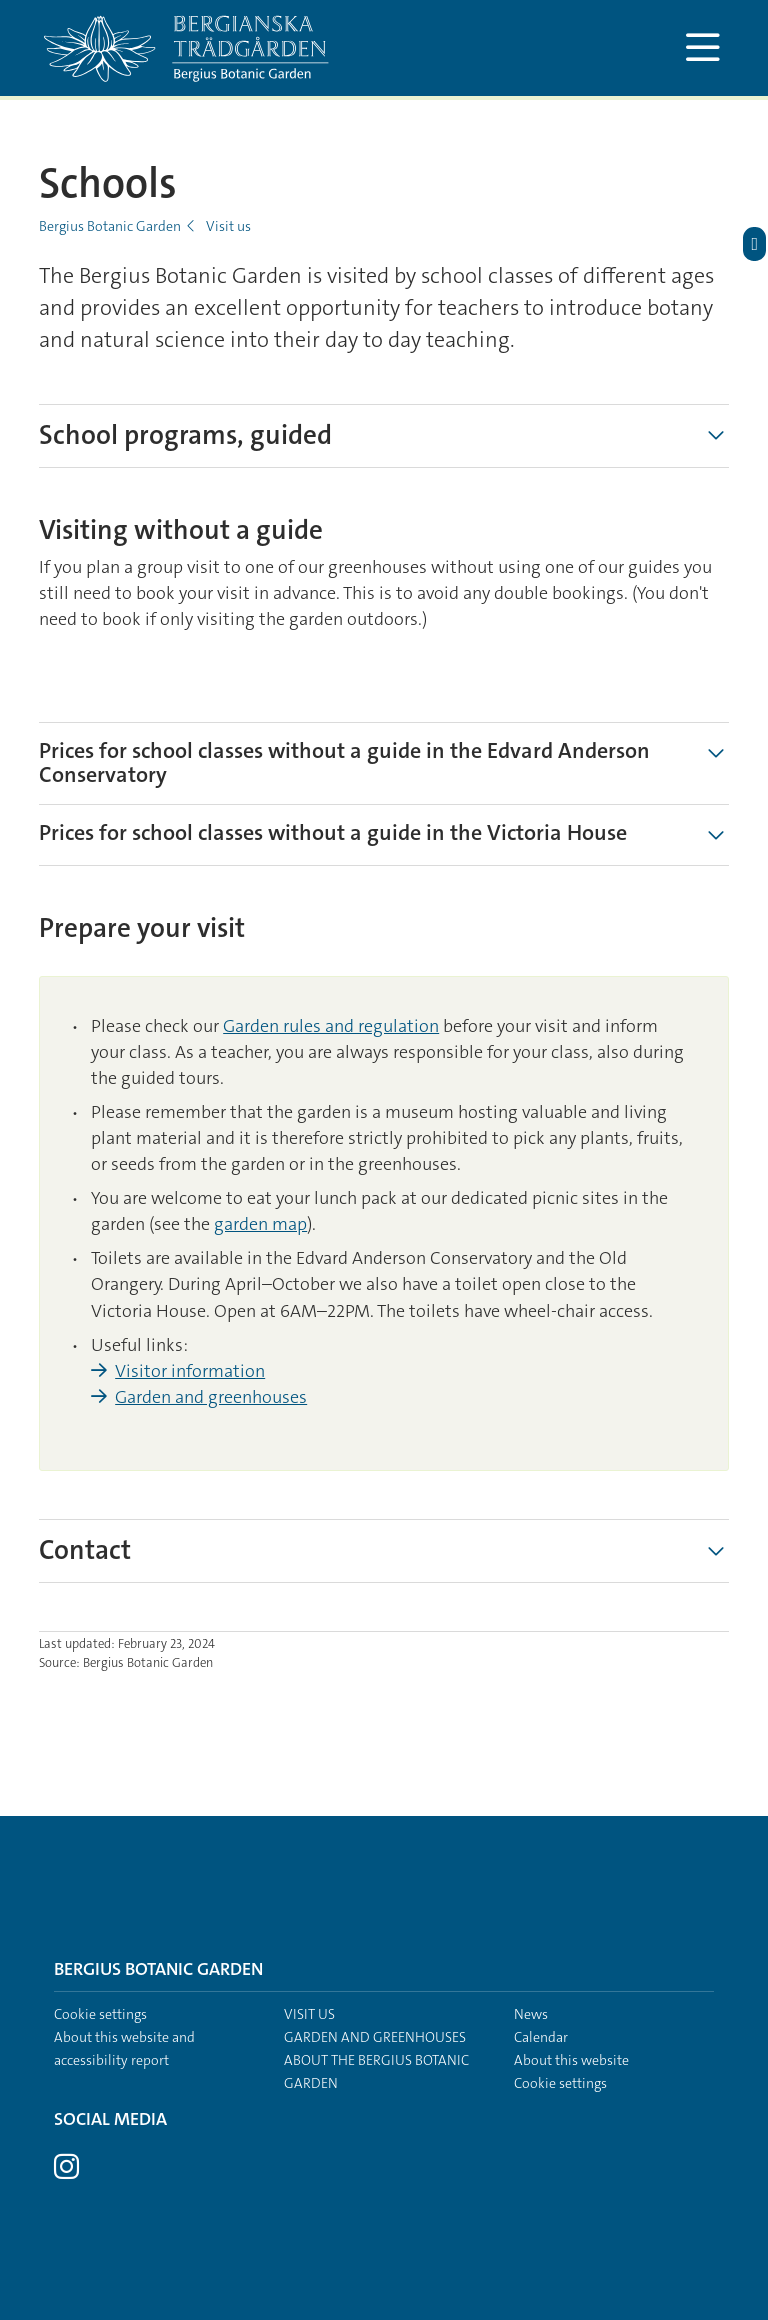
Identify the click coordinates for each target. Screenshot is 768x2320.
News (531, 2014)
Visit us (228, 226)
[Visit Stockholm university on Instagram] (66, 2172)
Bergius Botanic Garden (110, 226)
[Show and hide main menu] (702, 48)
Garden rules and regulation (331, 1026)
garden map (260, 1224)
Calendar (541, 2037)
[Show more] (716, 1551)
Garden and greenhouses (211, 1397)
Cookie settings (100, 2014)
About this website (571, 2060)
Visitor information (190, 1371)
